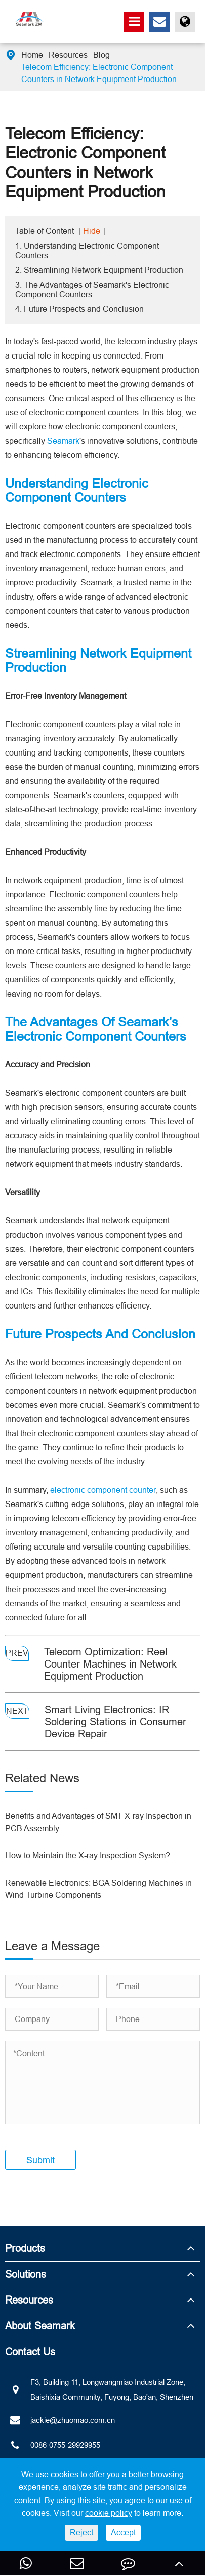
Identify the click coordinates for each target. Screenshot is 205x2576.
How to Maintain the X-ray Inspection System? (87, 1855)
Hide (91, 230)
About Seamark (40, 2325)
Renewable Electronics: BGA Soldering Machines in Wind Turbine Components (98, 1888)
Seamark (63, 440)
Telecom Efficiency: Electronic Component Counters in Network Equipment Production (99, 73)
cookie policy (108, 2512)
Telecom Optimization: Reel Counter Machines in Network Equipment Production (110, 1664)
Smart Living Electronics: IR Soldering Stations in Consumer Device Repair (115, 1721)
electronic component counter (103, 1489)
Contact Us (30, 2351)
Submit (40, 2160)
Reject (81, 2532)
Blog (101, 54)
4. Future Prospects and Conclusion (79, 308)
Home (32, 54)
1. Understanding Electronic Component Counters (87, 250)
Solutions (25, 2274)
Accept (123, 2532)
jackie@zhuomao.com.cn (60, 2420)
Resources (68, 54)
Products (25, 2248)
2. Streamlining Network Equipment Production (99, 269)
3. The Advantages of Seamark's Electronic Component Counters (92, 289)
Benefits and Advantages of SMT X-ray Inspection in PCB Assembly (98, 1822)
